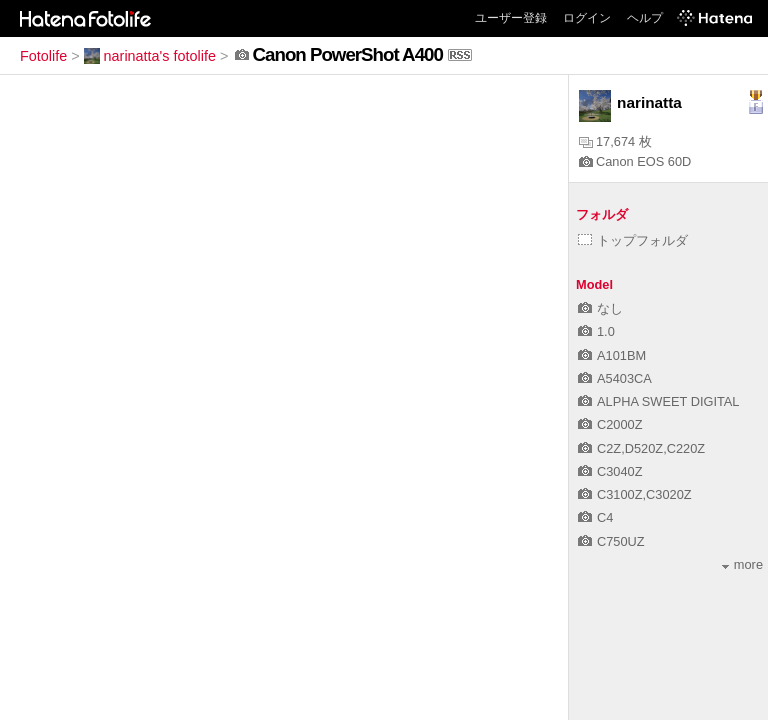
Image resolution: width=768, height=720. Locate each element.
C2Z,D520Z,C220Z (641, 448)
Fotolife (43, 56)
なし (600, 308)
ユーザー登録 (511, 18)
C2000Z (610, 424)
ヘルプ (645, 18)
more (742, 564)
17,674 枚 (615, 141)
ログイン (587, 18)
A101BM (612, 355)
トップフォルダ (633, 240)
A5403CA (615, 378)
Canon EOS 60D (635, 161)
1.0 (596, 331)
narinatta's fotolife (150, 56)
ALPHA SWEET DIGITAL (658, 401)
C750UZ (611, 541)
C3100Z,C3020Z (635, 494)
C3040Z (610, 471)
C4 (595, 517)
